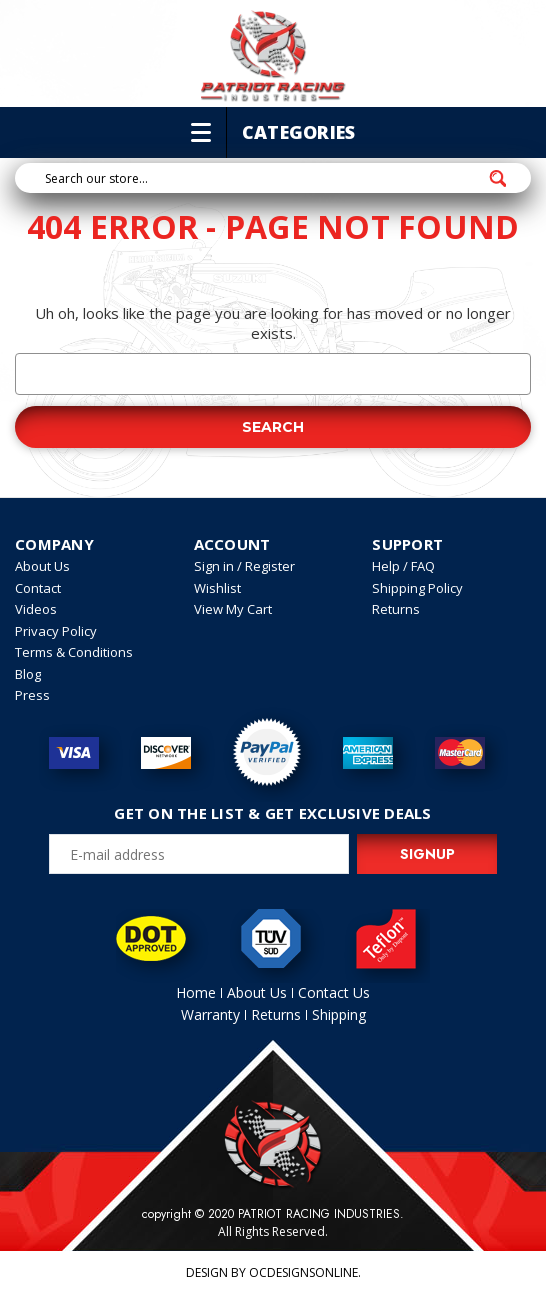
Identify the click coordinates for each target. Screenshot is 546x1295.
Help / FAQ (403, 566)
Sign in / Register (244, 566)
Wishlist (217, 588)
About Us (42, 566)
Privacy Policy (56, 631)
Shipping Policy (417, 588)
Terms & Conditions (74, 652)
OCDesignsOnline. (305, 1272)
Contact (38, 588)
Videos (36, 609)
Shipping (339, 1014)
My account (433, 80)
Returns (396, 609)
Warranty (210, 1014)
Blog (28, 674)
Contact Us (334, 992)
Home (196, 992)
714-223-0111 (77, 81)
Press (32, 695)
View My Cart (233, 609)
